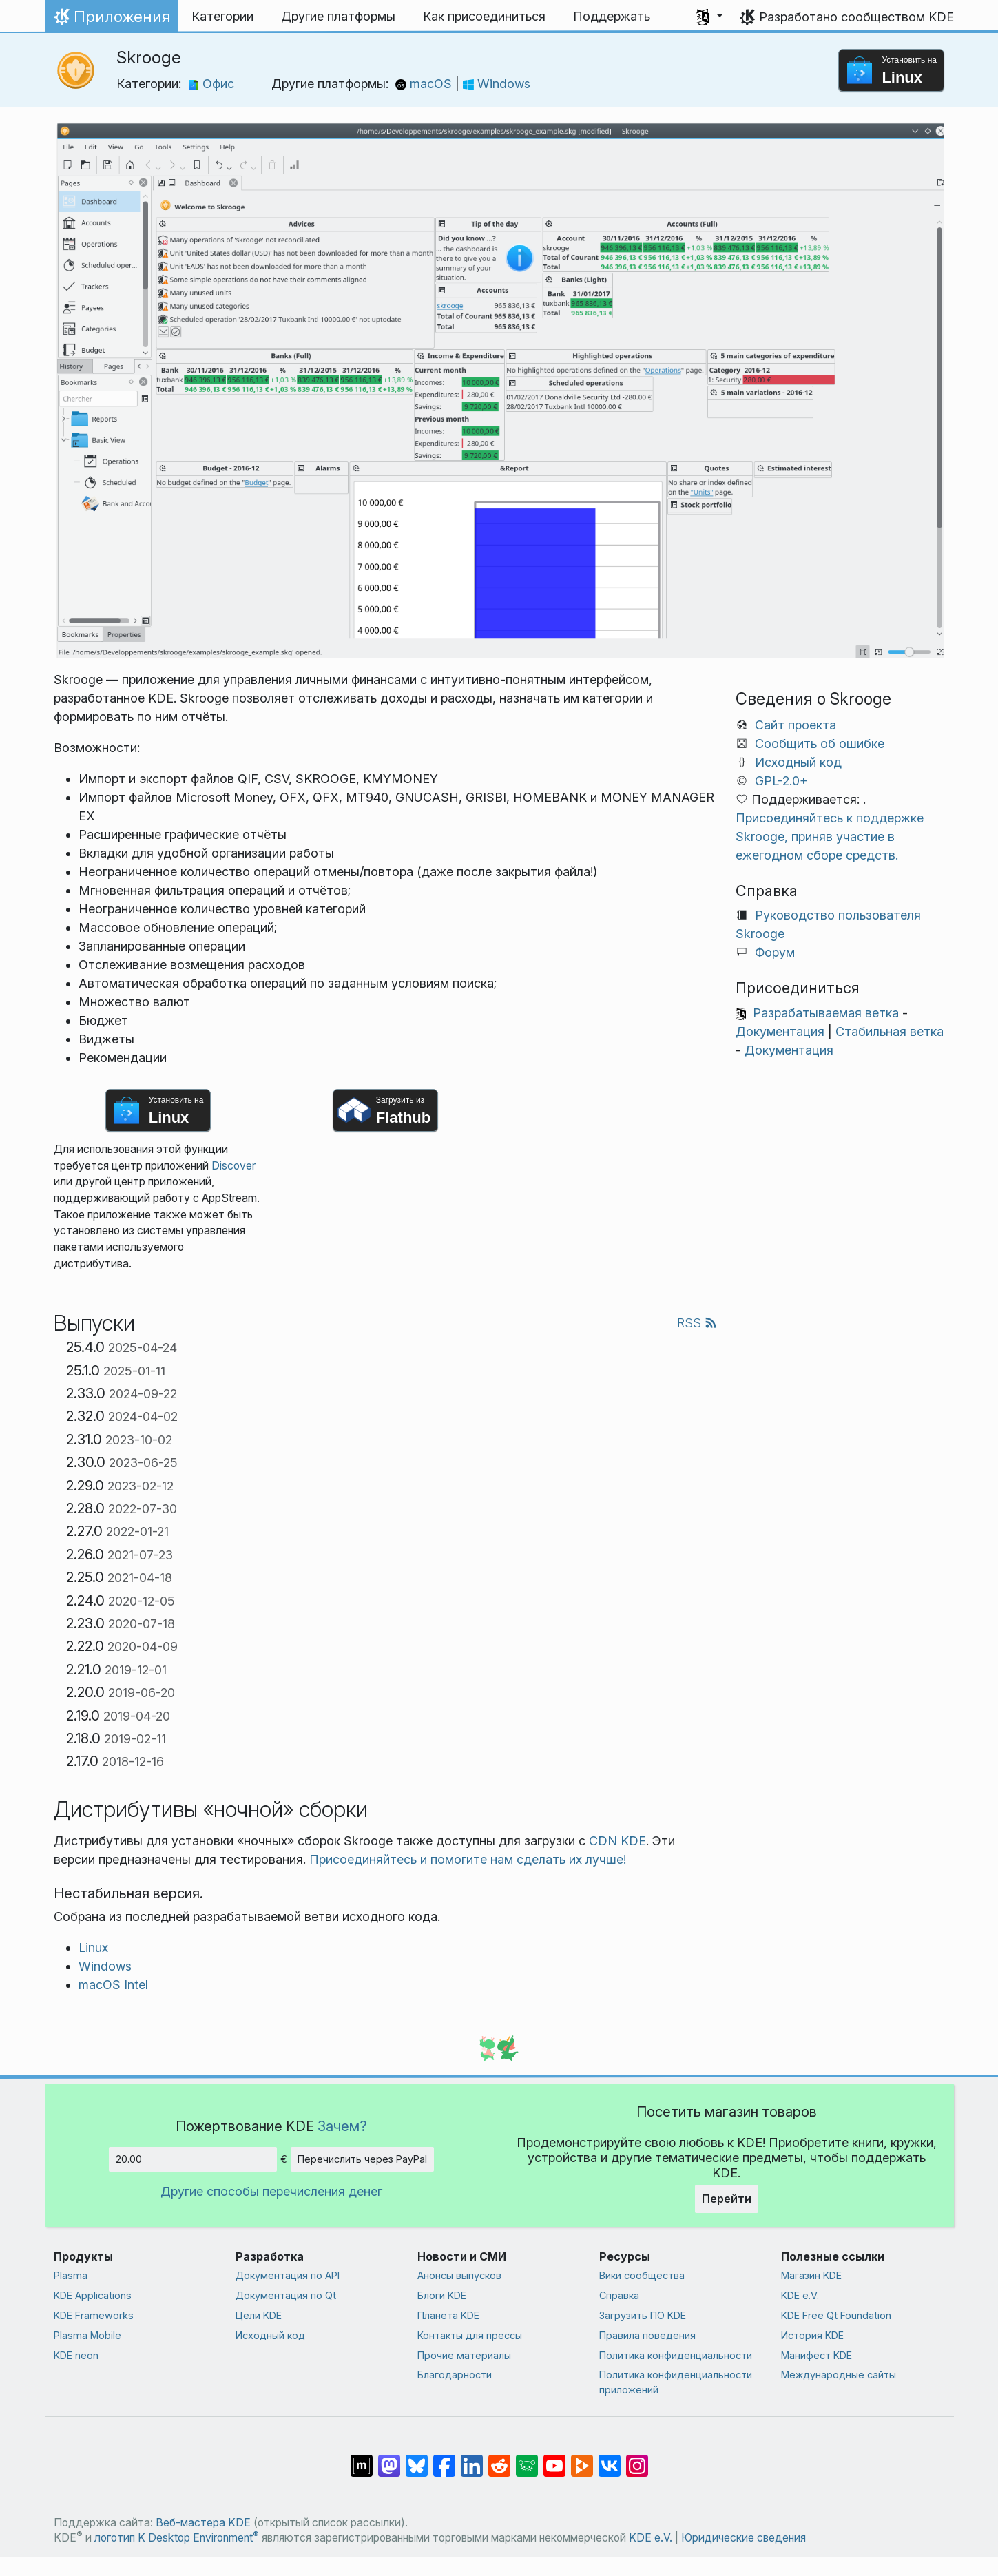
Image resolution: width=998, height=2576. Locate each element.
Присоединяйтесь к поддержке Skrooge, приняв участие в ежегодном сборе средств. (830, 836)
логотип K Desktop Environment (176, 2537)
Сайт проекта (795, 725)
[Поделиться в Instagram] (637, 2459)
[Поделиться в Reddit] (499, 2459)
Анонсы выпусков (459, 2275)
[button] (709, 16)
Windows (496, 83)
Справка (619, 2295)
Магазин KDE (811, 2275)
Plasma (70, 2275)
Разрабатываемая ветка (826, 1013)
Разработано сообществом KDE (856, 17)
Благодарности (454, 2374)
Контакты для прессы (469, 2335)
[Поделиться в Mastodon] (389, 2459)
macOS (425, 83)
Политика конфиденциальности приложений (675, 2382)
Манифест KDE (816, 2355)
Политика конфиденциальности (675, 2355)
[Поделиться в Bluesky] (417, 2459)
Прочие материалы (464, 2355)
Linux (93, 1947)
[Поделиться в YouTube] (554, 2459)
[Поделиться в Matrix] (362, 2459)
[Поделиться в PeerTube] (582, 2459)
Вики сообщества (642, 2275)
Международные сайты (838, 2374)
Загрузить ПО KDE (642, 2315)
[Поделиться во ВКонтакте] (610, 2459)
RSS (697, 1323)
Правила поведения (647, 2335)
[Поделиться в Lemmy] (527, 2459)
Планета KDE (448, 2315)
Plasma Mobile (87, 2335)
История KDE (812, 2335)
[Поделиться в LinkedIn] (472, 2459)
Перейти (726, 2198)
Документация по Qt (286, 2295)
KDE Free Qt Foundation (836, 2315)
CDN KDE (617, 1841)
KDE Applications (93, 2295)
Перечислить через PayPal (362, 2159)
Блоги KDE (441, 2295)
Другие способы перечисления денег (271, 2191)
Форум (775, 952)
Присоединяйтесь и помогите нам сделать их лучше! (467, 1859)
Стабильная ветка (889, 1031)
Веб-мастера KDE (203, 2522)
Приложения (111, 20)
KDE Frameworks (94, 2315)
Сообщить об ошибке (819, 743)
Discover (233, 1165)
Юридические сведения (743, 2537)
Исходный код (798, 762)
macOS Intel (113, 1984)
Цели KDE (259, 2315)
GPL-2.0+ (781, 780)
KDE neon (76, 2355)
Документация (780, 1031)
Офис (211, 83)
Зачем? (342, 2125)
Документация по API (288, 2275)
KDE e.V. (800, 2295)
